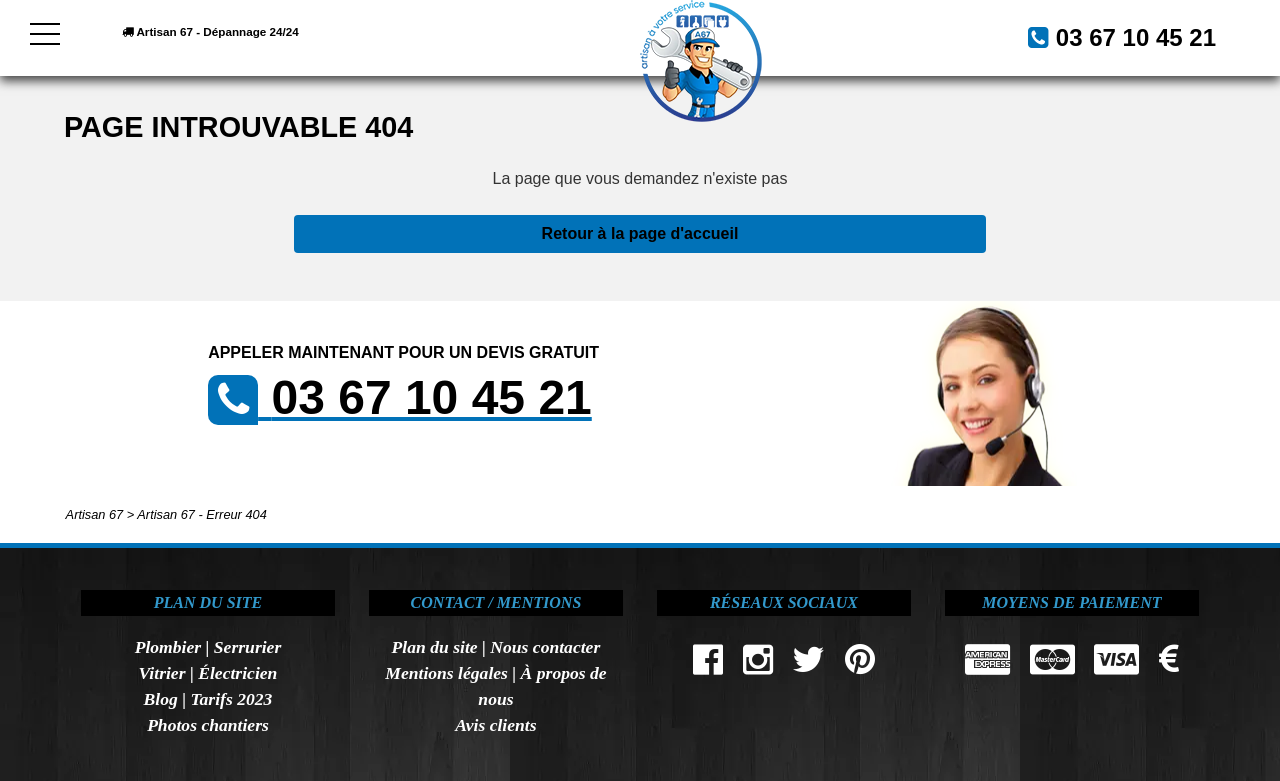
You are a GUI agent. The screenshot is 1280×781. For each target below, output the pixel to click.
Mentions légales (446, 673)
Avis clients (495, 725)
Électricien (237, 673)
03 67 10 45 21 (1112, 35)
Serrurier (247, 647)
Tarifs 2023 (231, 699)
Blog (161, 699)
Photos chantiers (208, 725)
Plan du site (435, 647)
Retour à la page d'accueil (640, 233)
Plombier (168, 647)
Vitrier (162, 673)
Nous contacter (545, 647)
